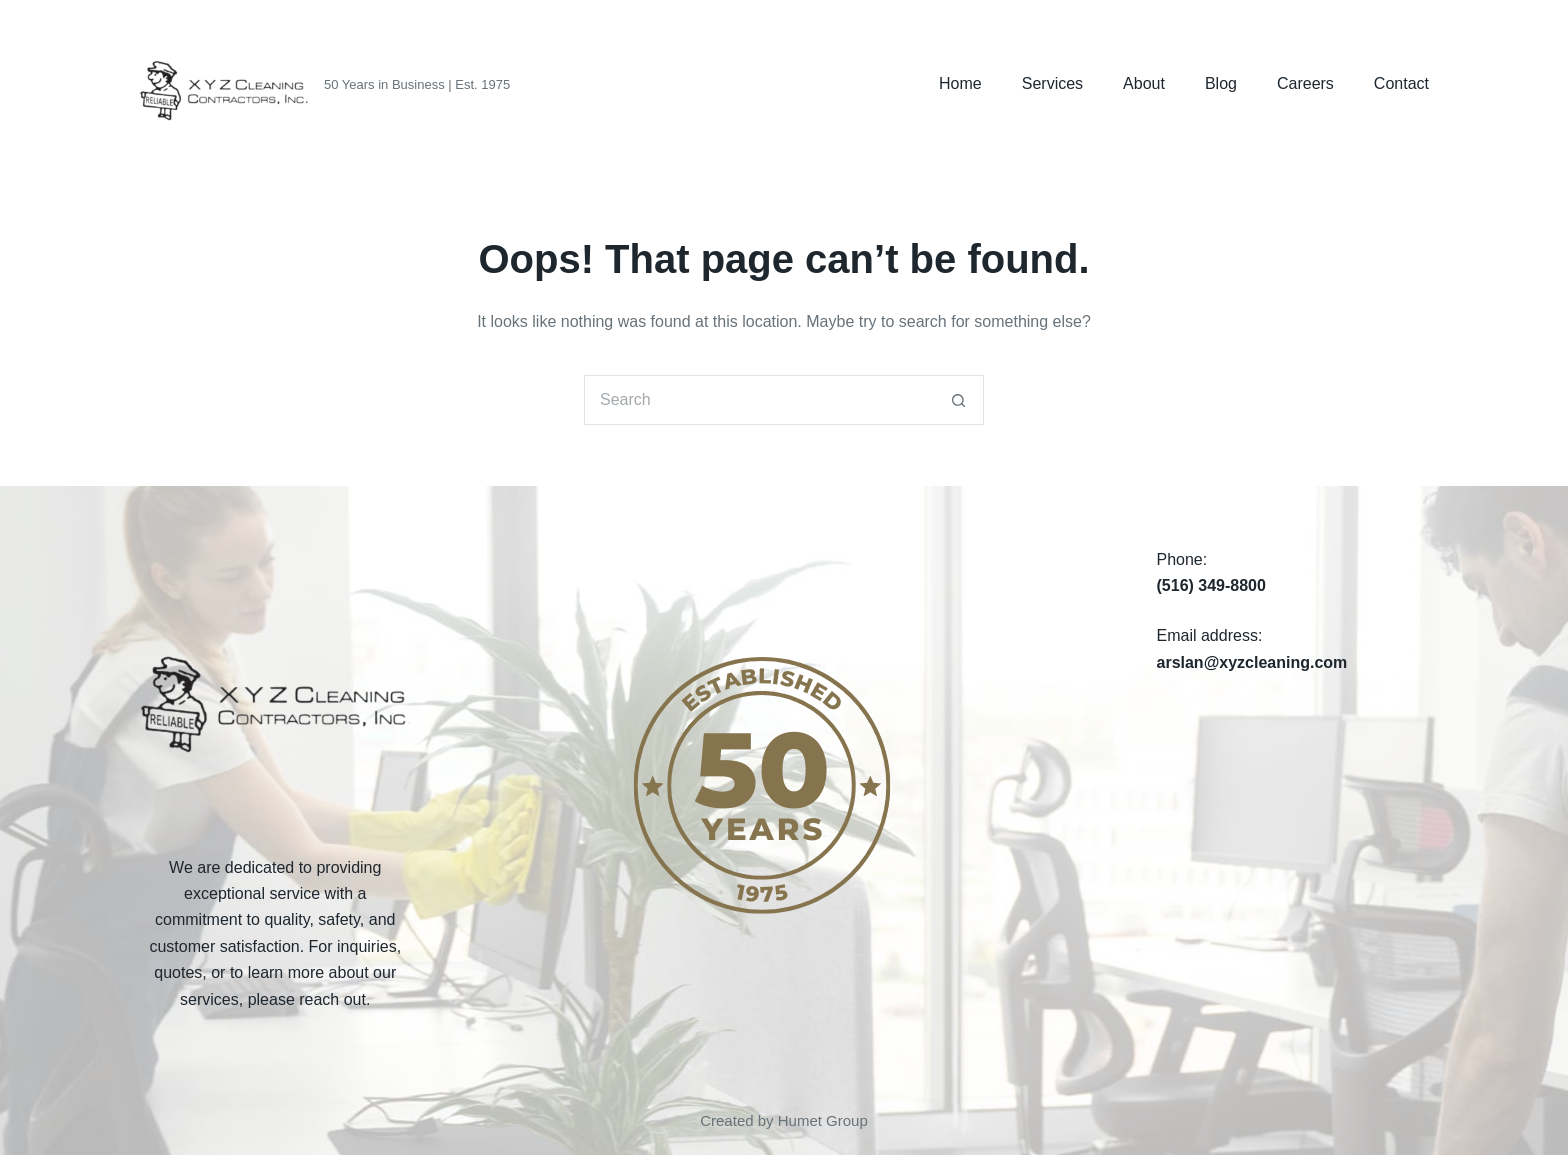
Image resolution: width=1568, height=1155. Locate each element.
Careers (1305, 83)
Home (960, 83)
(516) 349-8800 (1211, 585)
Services (1052, 83)
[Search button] (959, 400)
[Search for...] (759, 400)
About (1144, 83)
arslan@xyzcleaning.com (1252, 662)
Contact (1401, 83)
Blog (1221, 83)
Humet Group (823, 1120)
